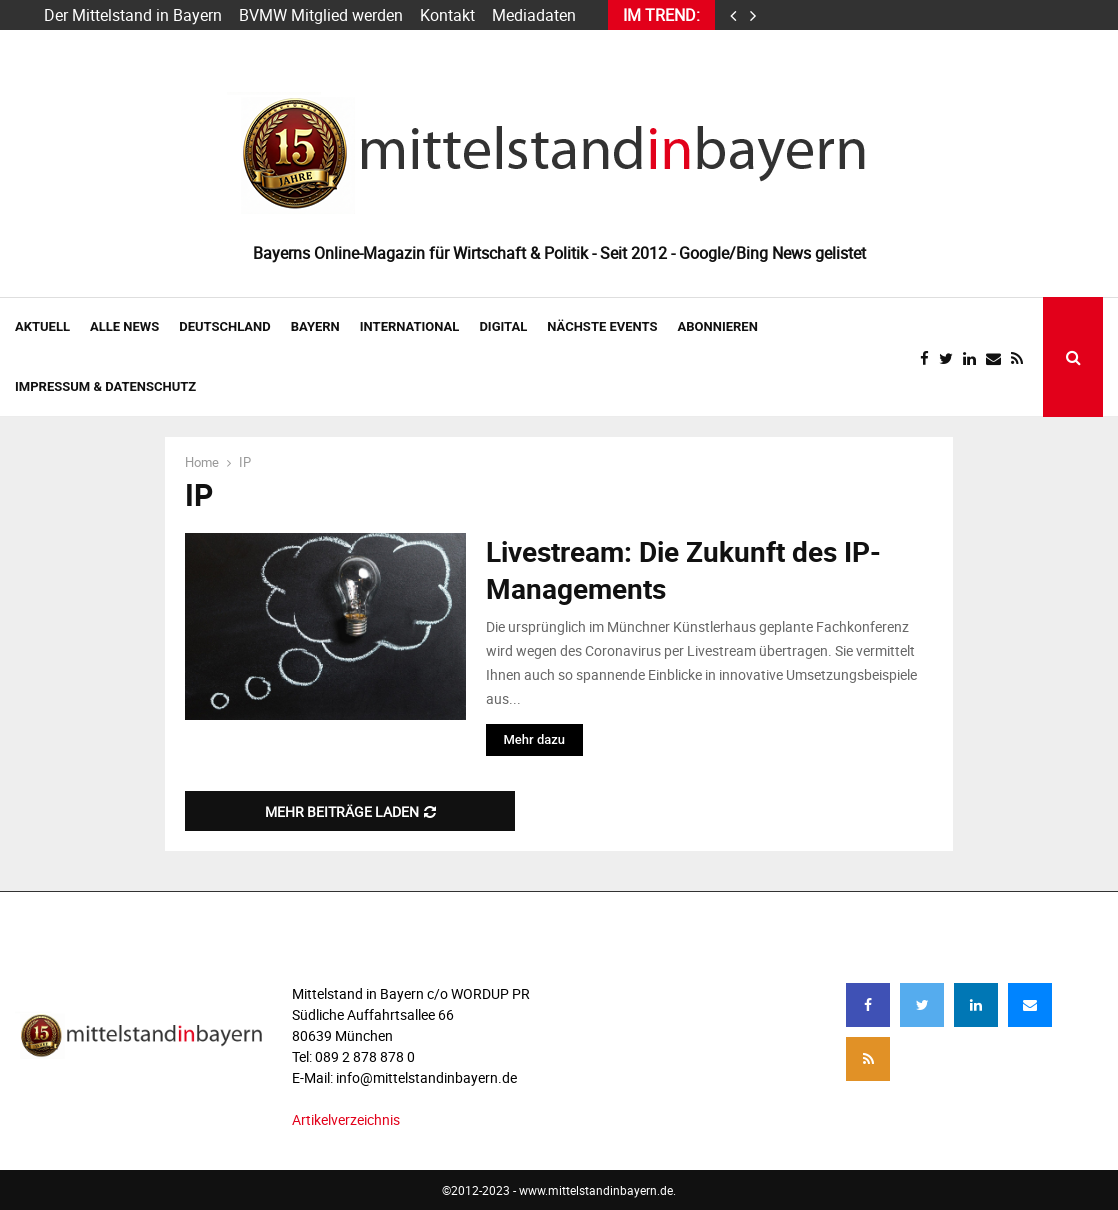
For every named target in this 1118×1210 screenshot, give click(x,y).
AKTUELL (42, 326)
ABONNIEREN (718, 326)
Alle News (124, 326)
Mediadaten (534, 15)
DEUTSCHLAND (224, 326)
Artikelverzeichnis (346, 1119)
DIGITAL (503, 326)
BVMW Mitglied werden (321, 15)
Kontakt (447, 15)
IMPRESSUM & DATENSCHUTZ (105, 386)
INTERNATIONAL (410, 326)
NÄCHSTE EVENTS (602, 326)
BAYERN (315, 326)
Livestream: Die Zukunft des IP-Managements (683, 569)
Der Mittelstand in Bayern (133, 15)
